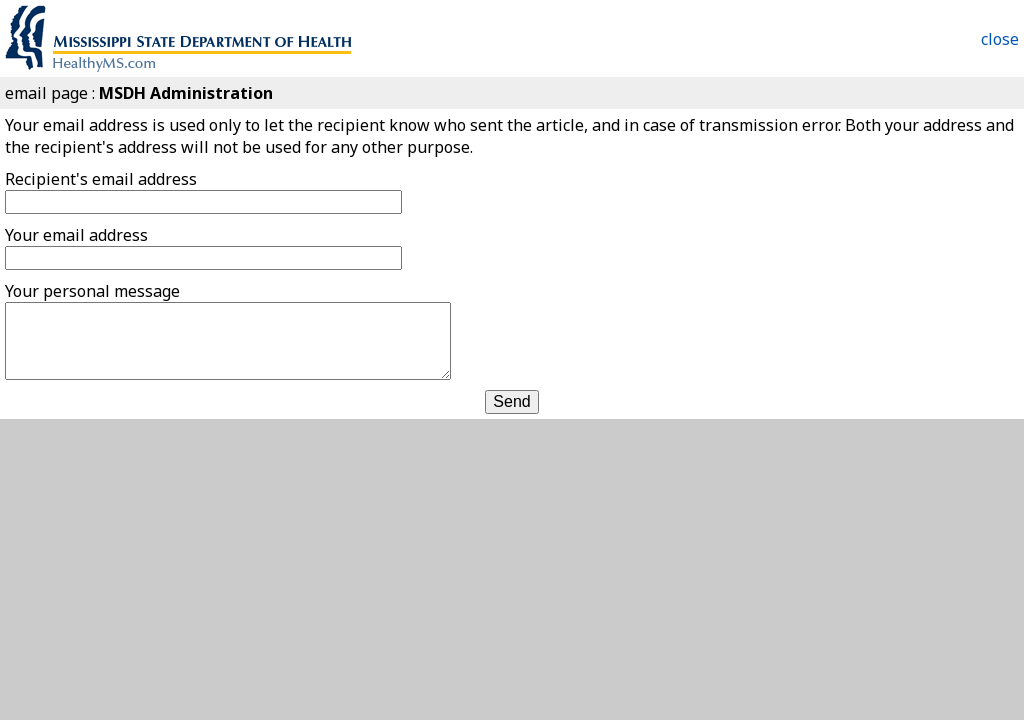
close (1000, 39)
